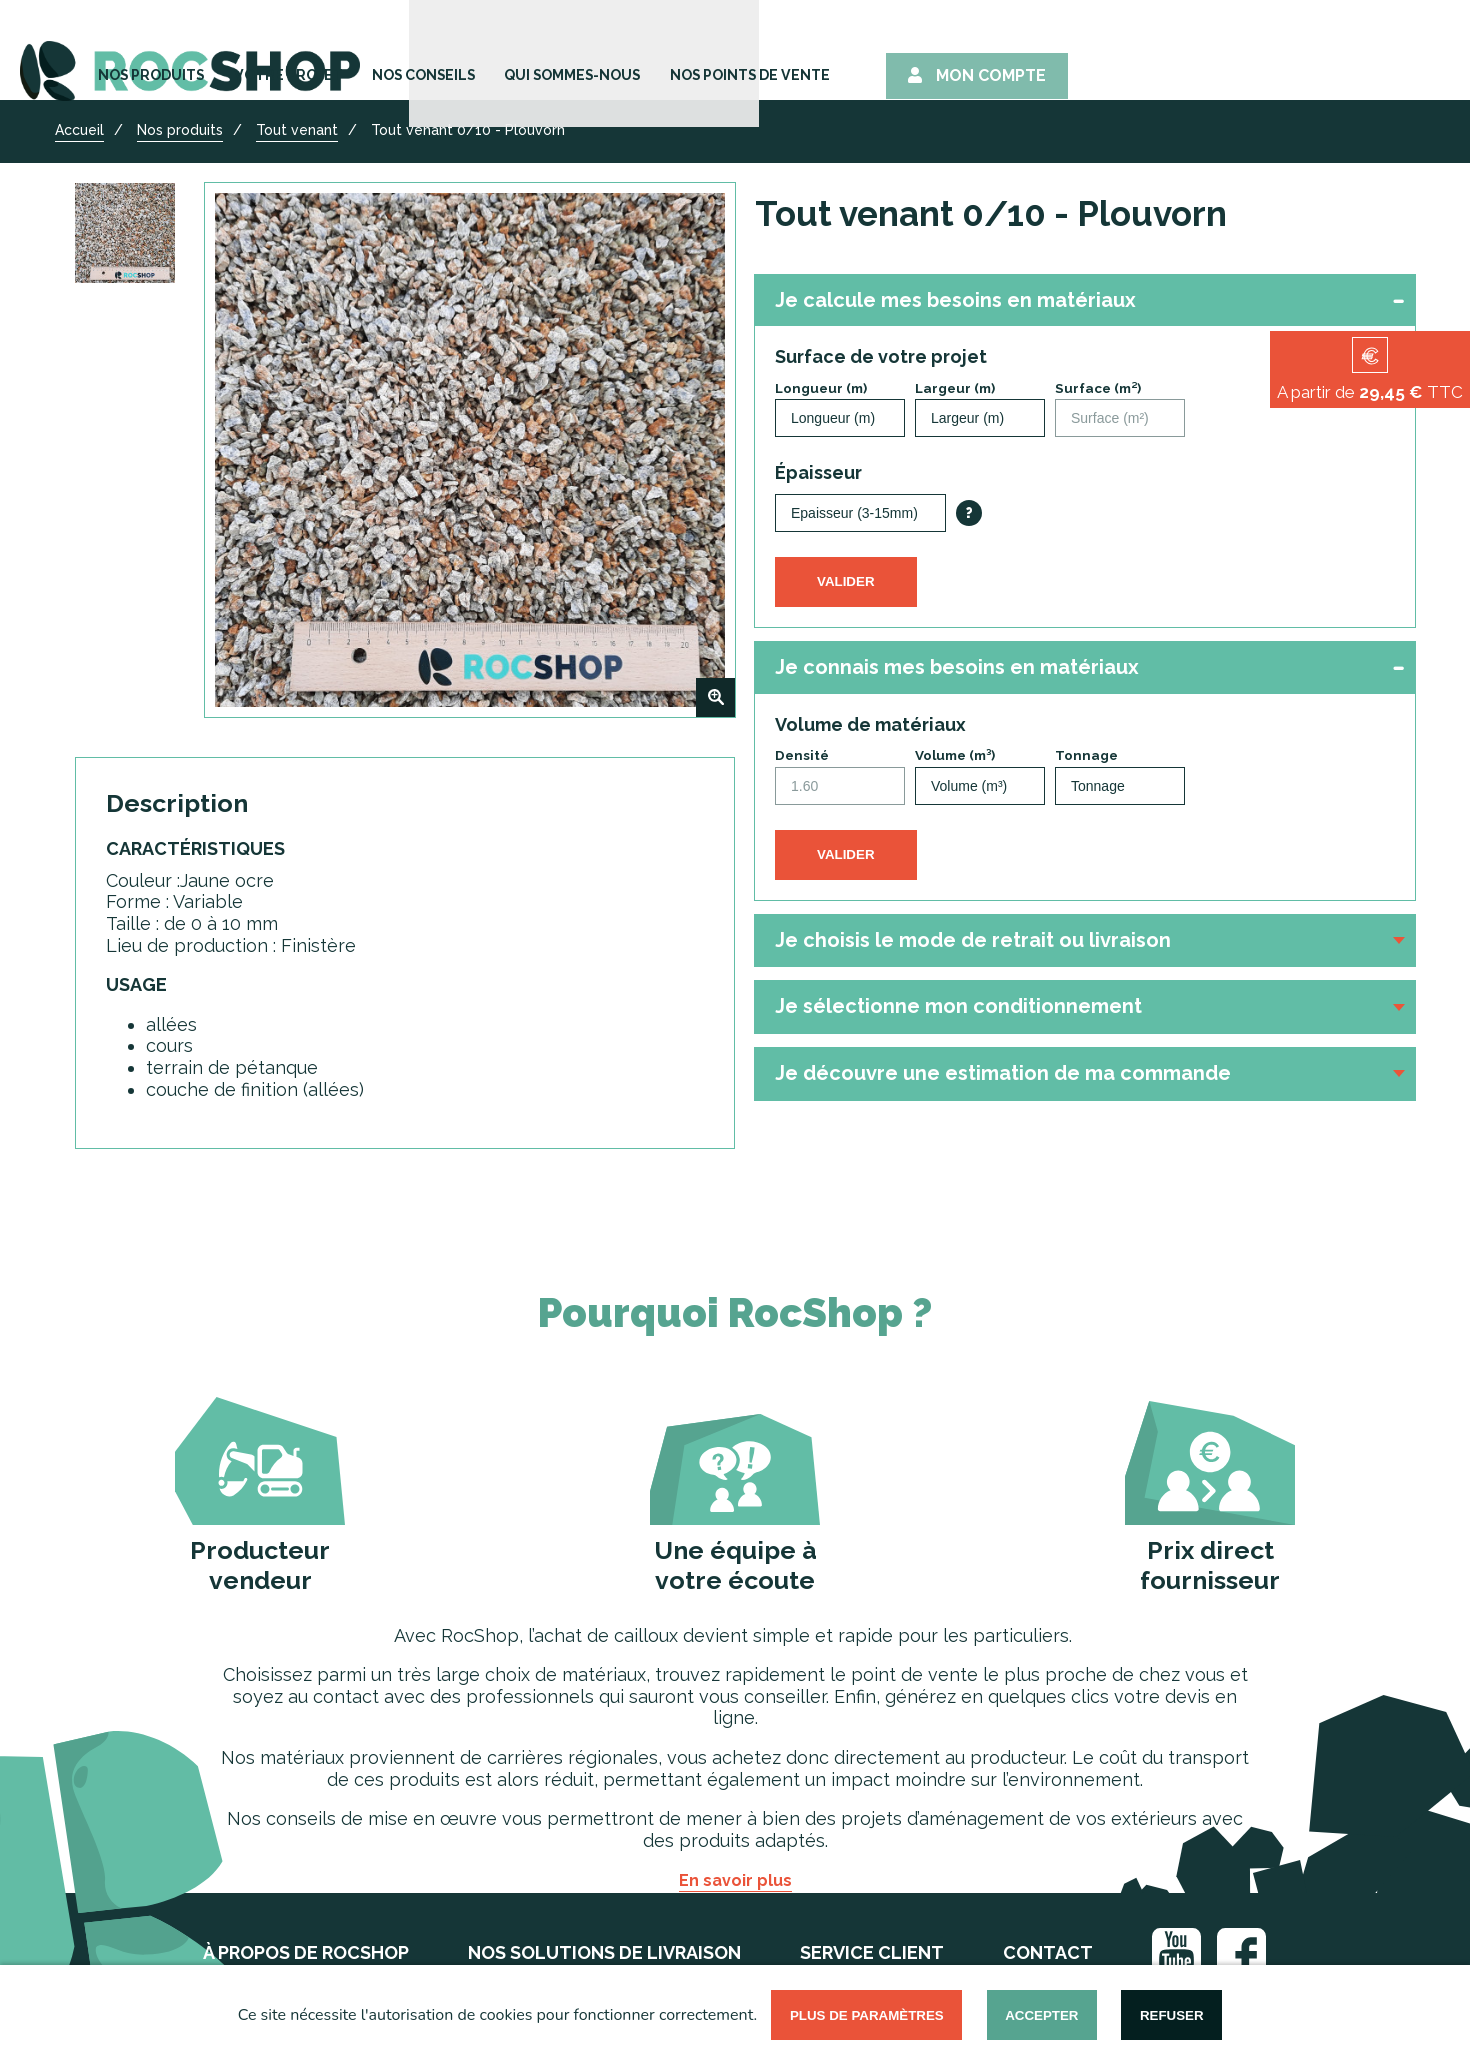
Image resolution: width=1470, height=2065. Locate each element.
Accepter (1041, 2015)
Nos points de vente (1097, 52)
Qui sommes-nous (899, 52)
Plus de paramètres (867, 2015)
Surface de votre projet (881, 356)
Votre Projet (581, 52)
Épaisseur (818, 472)
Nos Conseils (731, 52)
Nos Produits (430, 52)
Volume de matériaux (870, 724)
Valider (846, 581)
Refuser (1172, 2015)
